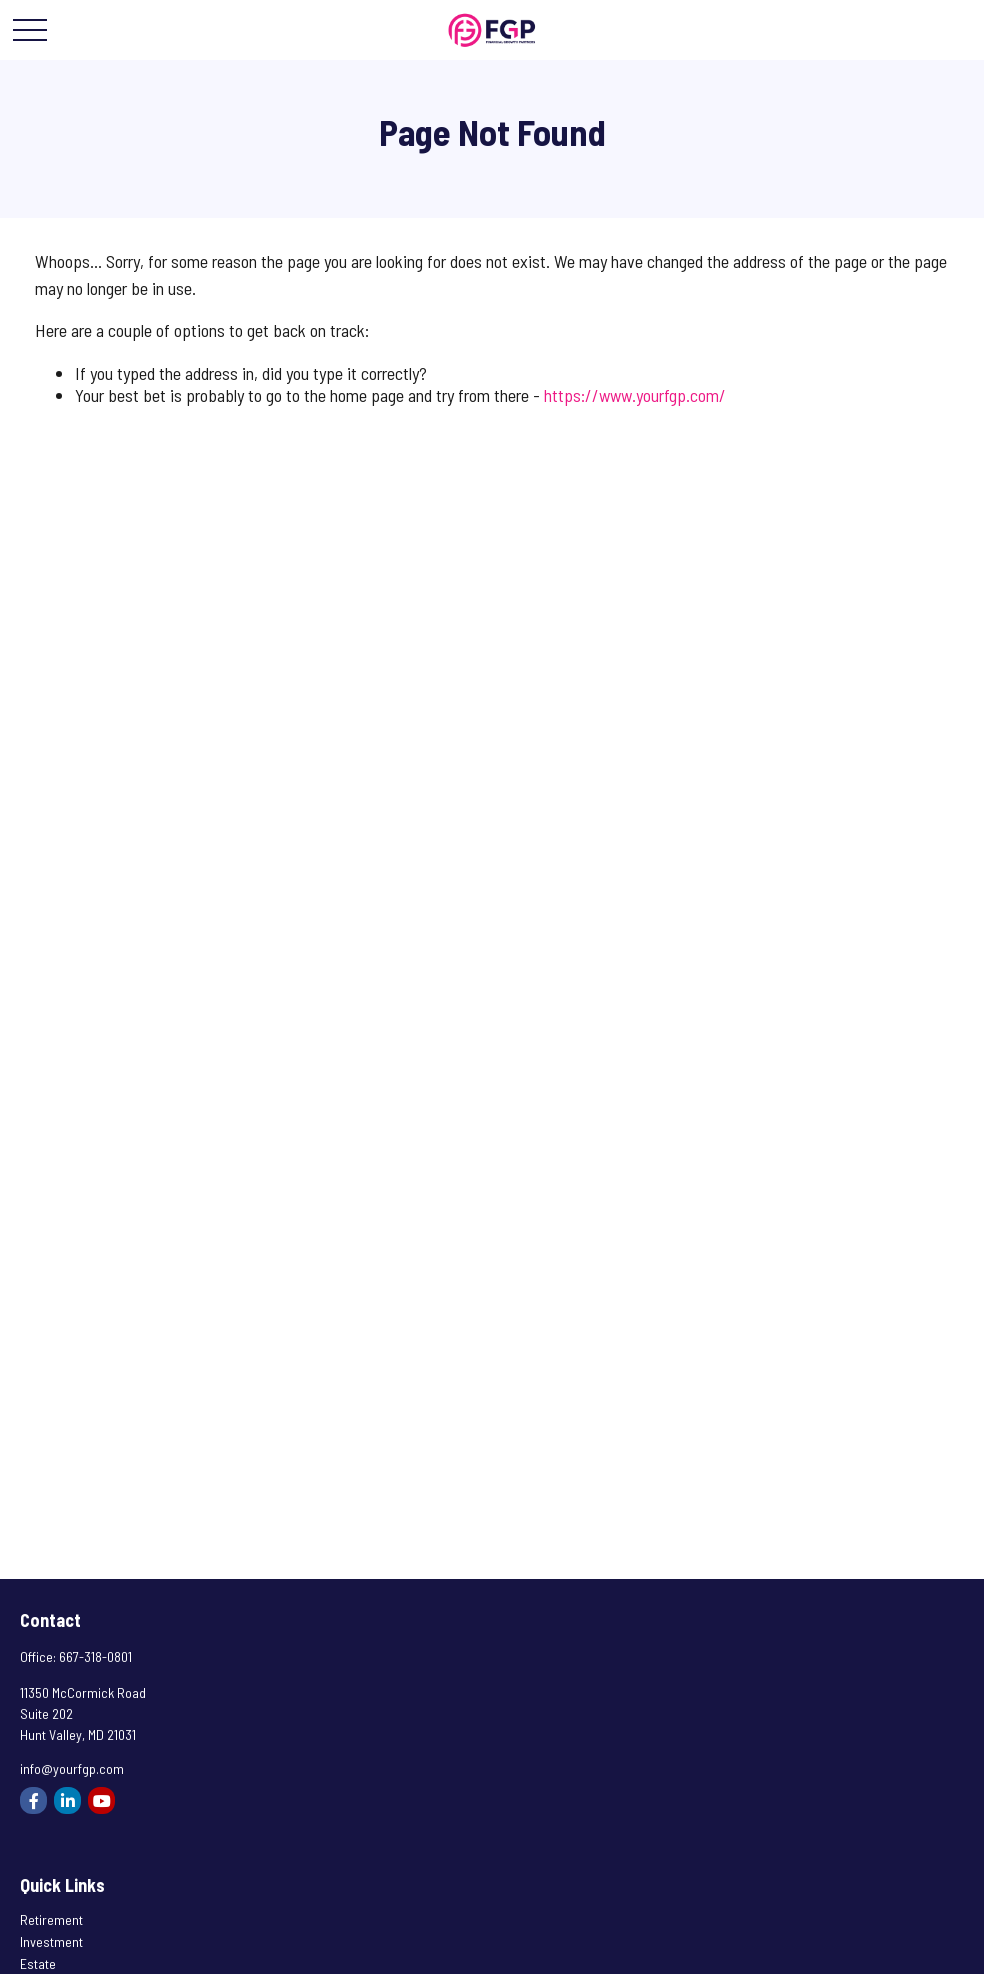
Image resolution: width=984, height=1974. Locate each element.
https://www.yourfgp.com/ (635, 395)
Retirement (51, 1919)
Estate (38, 1963)
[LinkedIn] (67, 1800)
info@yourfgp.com (72, 1768)
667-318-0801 (95, 1656)
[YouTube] (101, 1800)
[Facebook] (33, 1800)
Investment (51, 1941)
